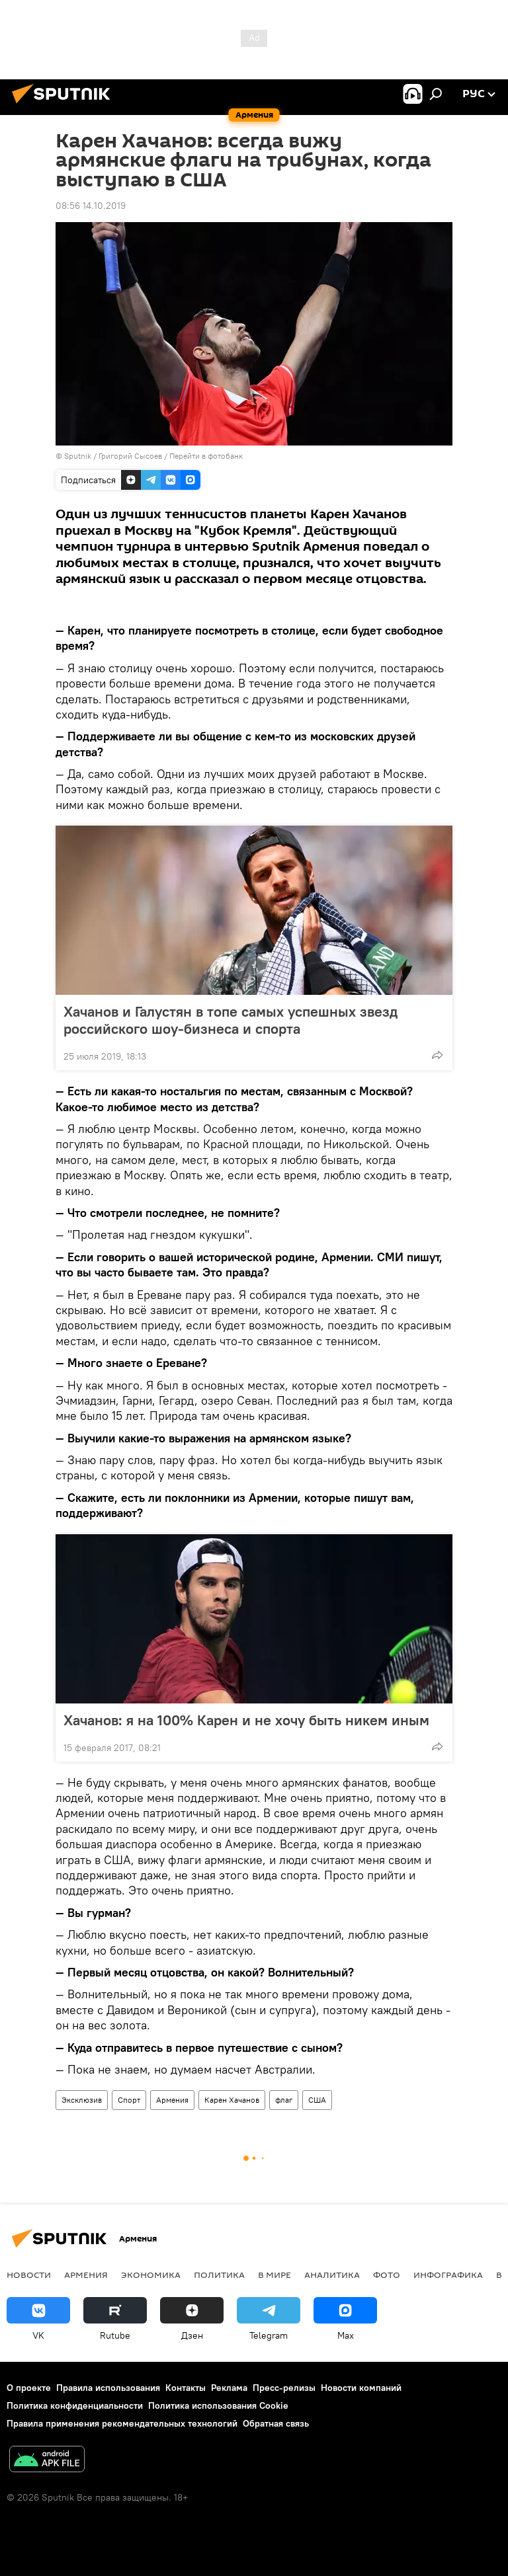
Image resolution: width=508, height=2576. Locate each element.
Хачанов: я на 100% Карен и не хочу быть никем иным (246, 1720)
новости (29, 2275)
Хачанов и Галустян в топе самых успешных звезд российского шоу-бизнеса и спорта (231, 1020)
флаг (283, 2100)
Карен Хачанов (231, 2100)
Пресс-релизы (284, 2388)
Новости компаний (361, 2388)
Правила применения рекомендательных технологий (122, 2423)
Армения (172, 2100)
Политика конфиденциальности (75, 2405)
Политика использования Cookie (218, 2405)
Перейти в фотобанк (206, 456)
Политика (219, 2275)
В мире (274, 2275)
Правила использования (108, 2388)
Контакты (185, 2388)
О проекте (29, 2388)
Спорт (129, 2100)
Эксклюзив (82, 2100)
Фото (386, 2275)
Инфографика (448, 2275)
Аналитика (332, 2275)
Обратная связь (276, 2423)
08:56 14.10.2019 (91, 206)
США (317, 2100)
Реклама (229, 2388)
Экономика (151, 2275)
